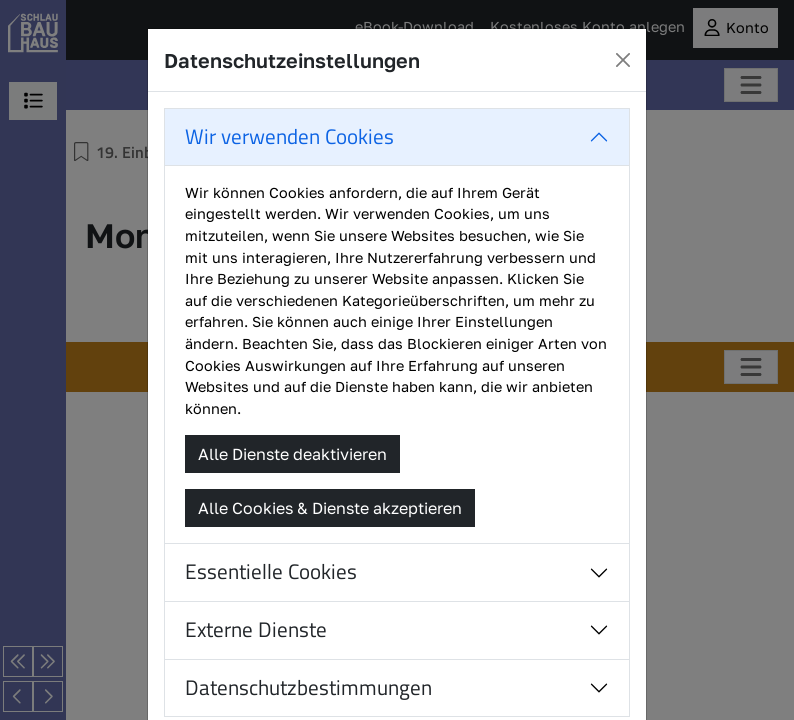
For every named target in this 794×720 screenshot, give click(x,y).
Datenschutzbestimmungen (308, 687)
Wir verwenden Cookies (289, 136)
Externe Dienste (256, 629)
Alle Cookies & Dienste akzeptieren (330, 508)
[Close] (623, 60)
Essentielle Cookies (271, 571)
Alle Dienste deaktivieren (292, 454)
